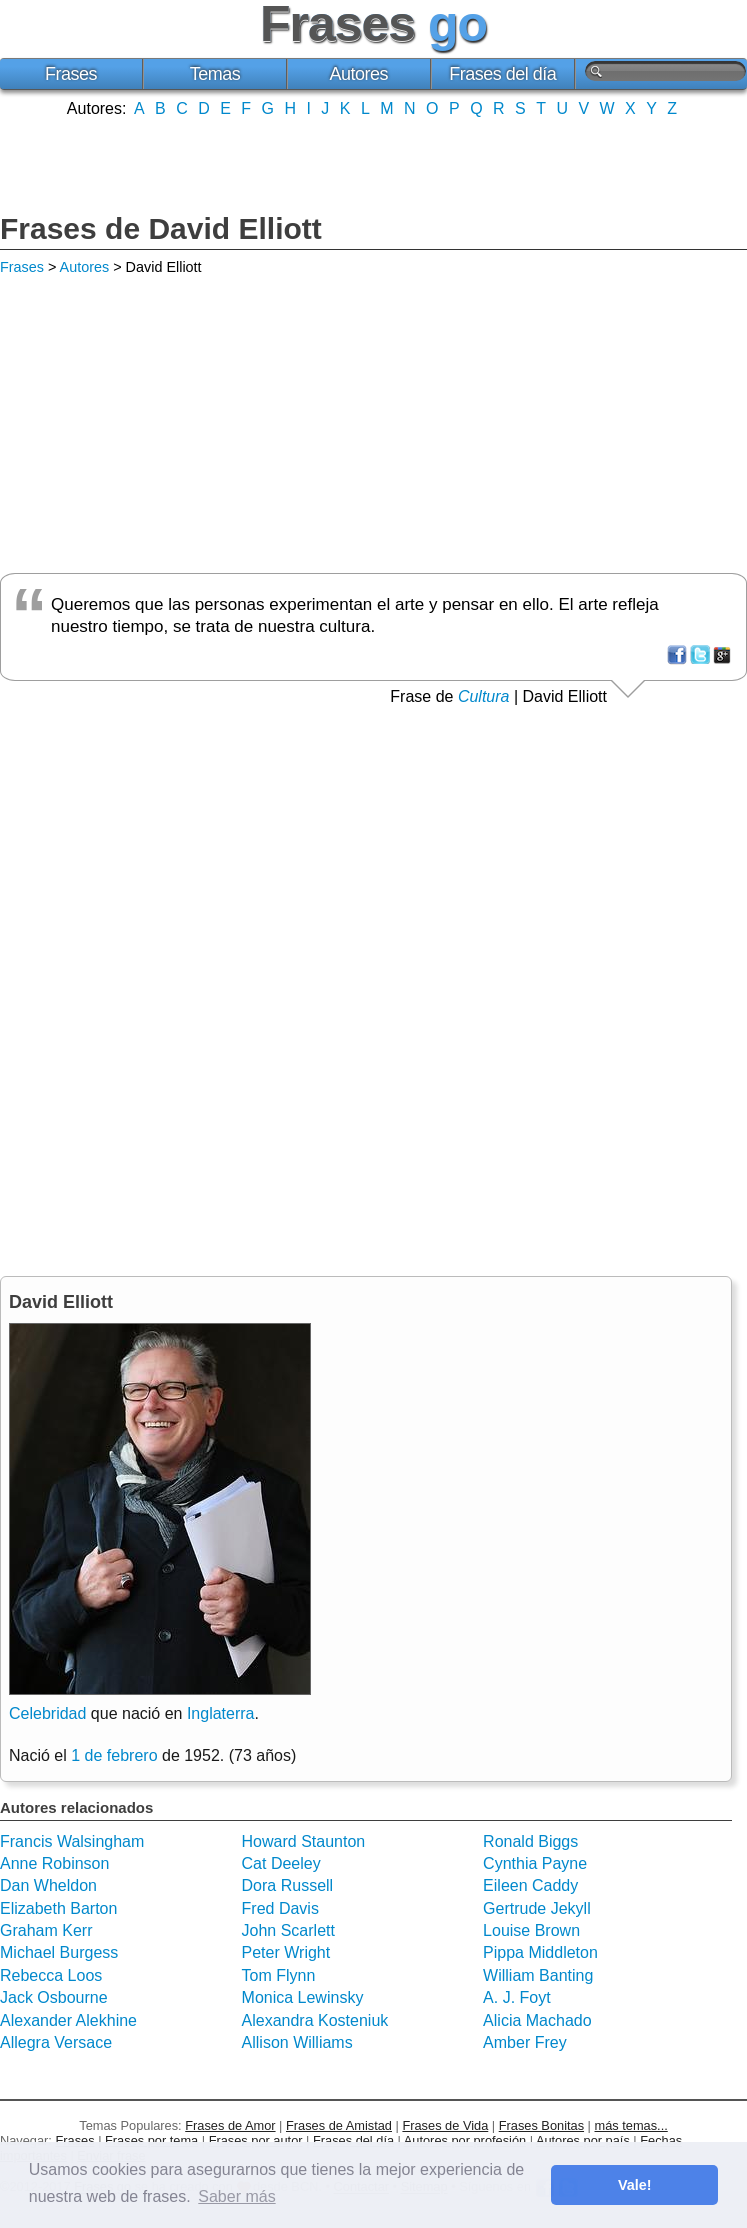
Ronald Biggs (530, 1841)
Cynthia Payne (535, 1863)
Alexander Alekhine (68, 2020)
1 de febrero (114, 1755)
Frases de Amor (230, 2125)
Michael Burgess (59, 1952)
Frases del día (502, 74)
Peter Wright (286, 1952)
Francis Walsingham (72, 1841)
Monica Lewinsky (303, 1997)
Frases (71, 74)
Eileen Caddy (530, 1885)
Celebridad (47, 1713)
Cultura (484, 696)
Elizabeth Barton (58, 1908)
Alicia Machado (537, 2020)
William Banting (538, 1975)
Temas (215, 74)
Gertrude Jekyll (537, 1908)
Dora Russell (288, 1885)
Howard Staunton (304, 1841)
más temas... (631, 2125)
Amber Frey (525, 2042)
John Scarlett (288, 1930)
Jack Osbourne (54, 1997)
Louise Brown (531, 1930)
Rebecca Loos (51, 1975)
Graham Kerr (46, 1930)
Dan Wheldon (48, 1885)
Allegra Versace (56, 2042)
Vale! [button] (635, 2185)
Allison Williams (297, 2042)
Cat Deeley (281, 1863)
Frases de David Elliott (161, 228)
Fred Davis (280, 1908)
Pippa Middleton (540, 1952)
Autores (359, 74)
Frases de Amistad (339, 2125)
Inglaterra (221, 1713)
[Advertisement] (374, 163)
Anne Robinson (54, 1863)
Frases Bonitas (541, 2125)
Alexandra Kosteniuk (315, 2020)
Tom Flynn (279, 1975)
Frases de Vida (445, 2125)
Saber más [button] (236, 2196)
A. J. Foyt (517, 1997)
